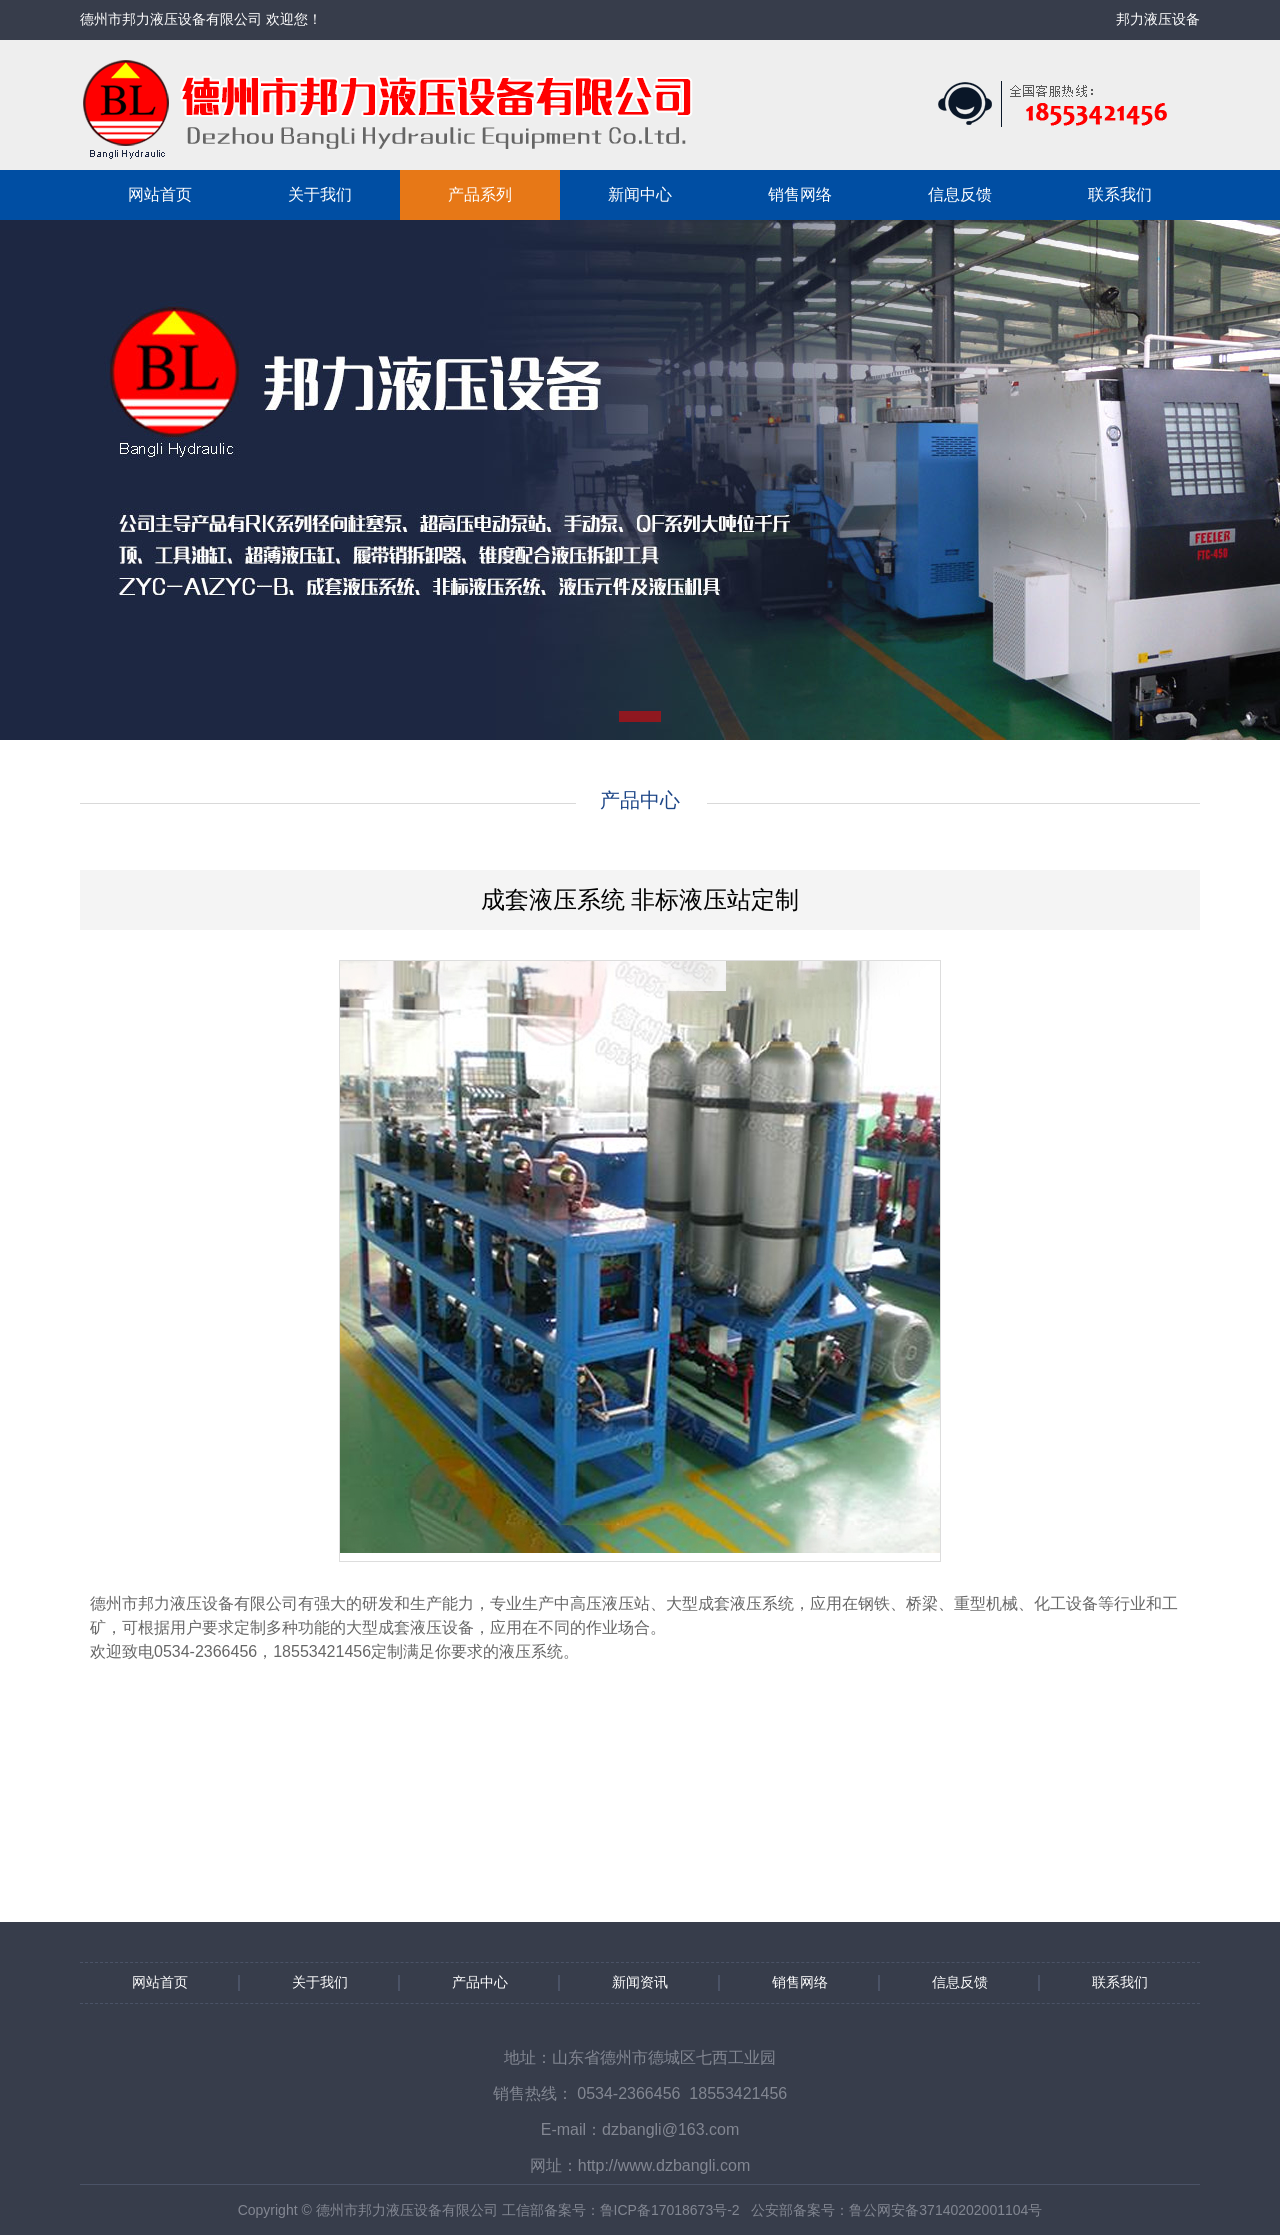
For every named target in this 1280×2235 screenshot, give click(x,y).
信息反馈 (960, 194)
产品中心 (480, 1982)
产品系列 (480, 194)
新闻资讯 (640, 1982)
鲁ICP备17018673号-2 (670, 2210)
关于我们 (320, 194)
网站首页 (160, 194)
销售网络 (800, 194)
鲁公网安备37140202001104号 (945, 2210)
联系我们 (1120, 194)
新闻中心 (640, 194)
